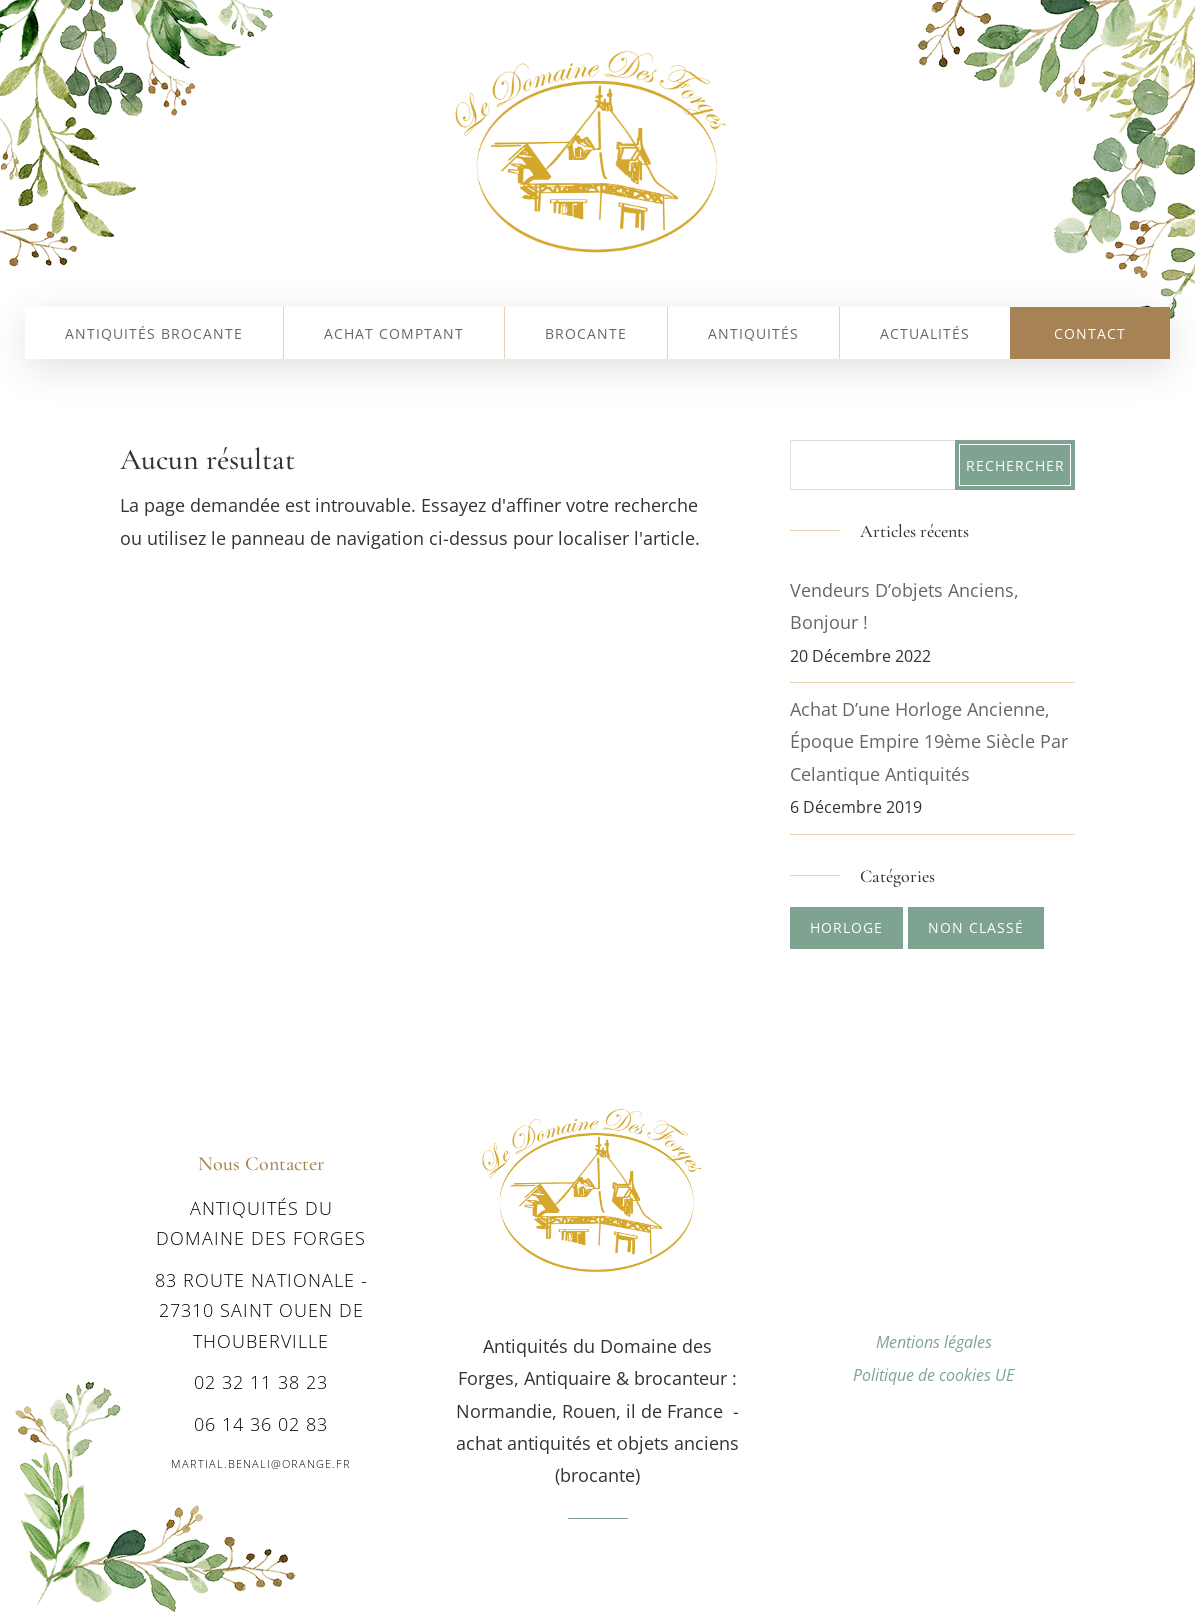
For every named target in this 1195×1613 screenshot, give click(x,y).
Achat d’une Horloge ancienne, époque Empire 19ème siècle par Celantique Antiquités (929, 741)
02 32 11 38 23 (261, 1382)
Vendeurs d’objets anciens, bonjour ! (904, 606)
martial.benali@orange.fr (261, 1463)
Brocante (586, 335)
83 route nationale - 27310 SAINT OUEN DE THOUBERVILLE (261, 1310)
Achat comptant (394, 335)
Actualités (925, 335)
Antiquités (753, 335)
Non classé (976, 927)
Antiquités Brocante (154, 335)
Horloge (846, 927)
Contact (1090, 335)
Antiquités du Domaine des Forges (261, 1223)
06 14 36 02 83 (261, 1424)
